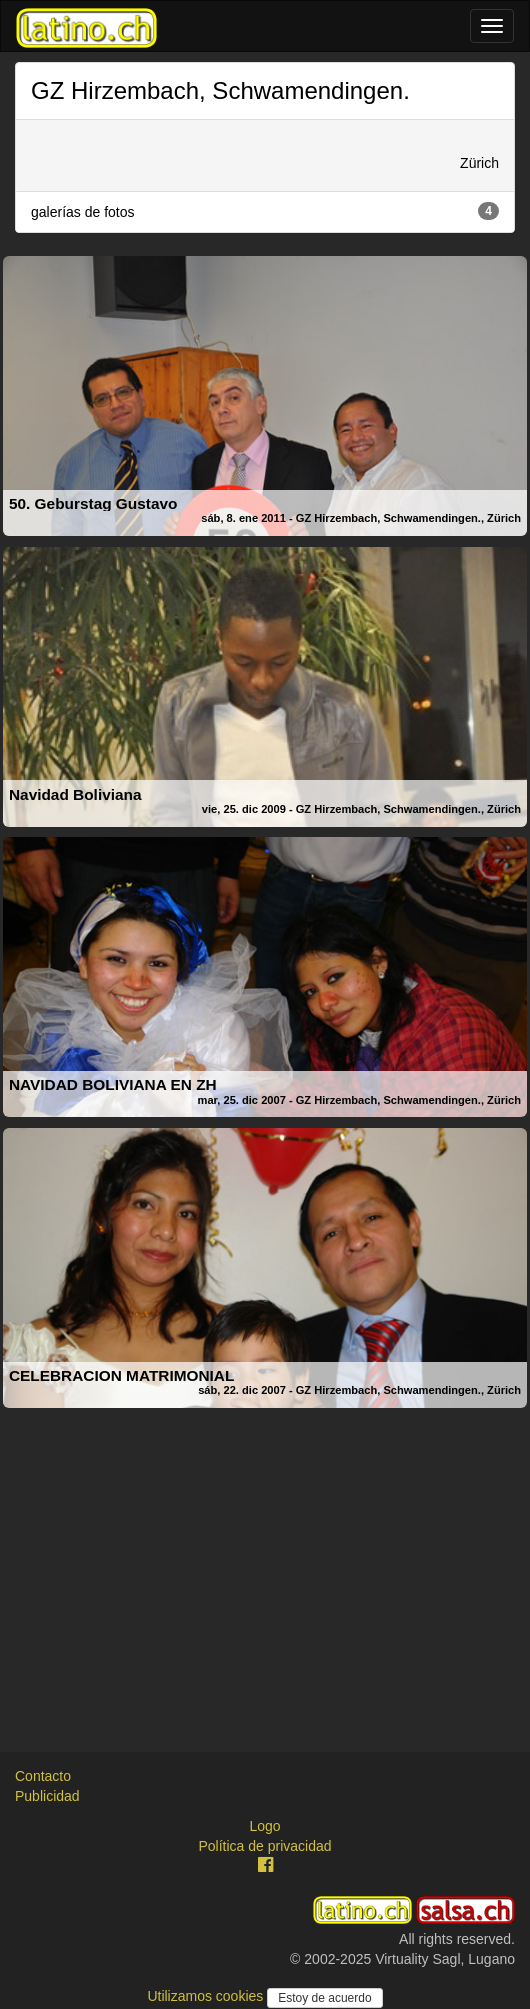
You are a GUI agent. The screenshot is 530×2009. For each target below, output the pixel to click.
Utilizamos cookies (207, 1996)
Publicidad (47, 1796)
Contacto (43, 1776)
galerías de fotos (265, 211)
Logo (264, 1826)
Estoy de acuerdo (324, 1998)
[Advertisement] (265, 1556)
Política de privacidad (264, 1846)
